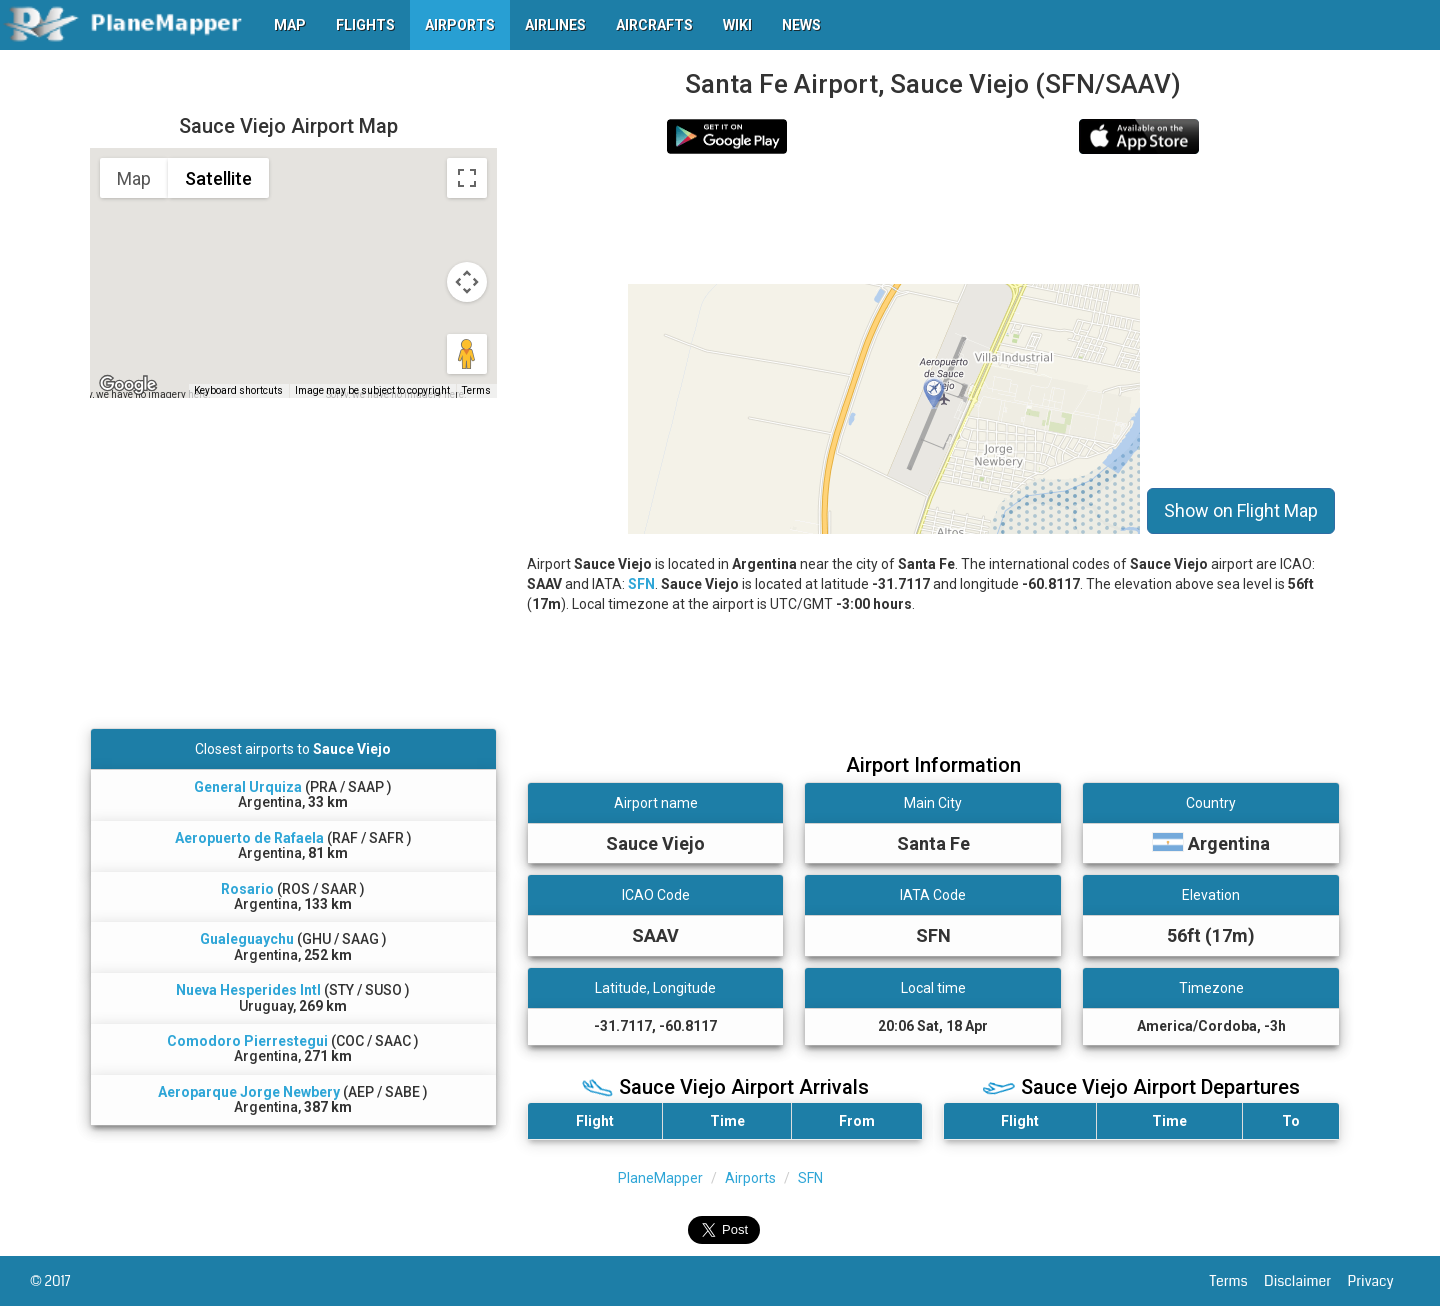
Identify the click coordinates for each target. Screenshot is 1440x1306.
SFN (641, 584)
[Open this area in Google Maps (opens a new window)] (128, 385)
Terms (1237, 1281)
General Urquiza (248, 787)
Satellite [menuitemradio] (218, 178)
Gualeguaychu (247, 939)
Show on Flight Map (1241, 510)
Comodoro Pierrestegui (247, 1041)
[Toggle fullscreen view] (467, 178)
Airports (750, 1178)
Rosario (247, 889)
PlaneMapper (660, 1178)
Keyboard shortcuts (238, 390)
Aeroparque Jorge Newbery (249, 1092)
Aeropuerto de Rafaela (249, 838)
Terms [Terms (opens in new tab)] (476, 390)
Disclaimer (1305, 1281)
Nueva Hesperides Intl (248, 990)
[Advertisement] (933, 219)
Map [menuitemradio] (134, 178)
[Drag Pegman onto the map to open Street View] (467, 354)
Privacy (1379, 1281)
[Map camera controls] (467, 282)
